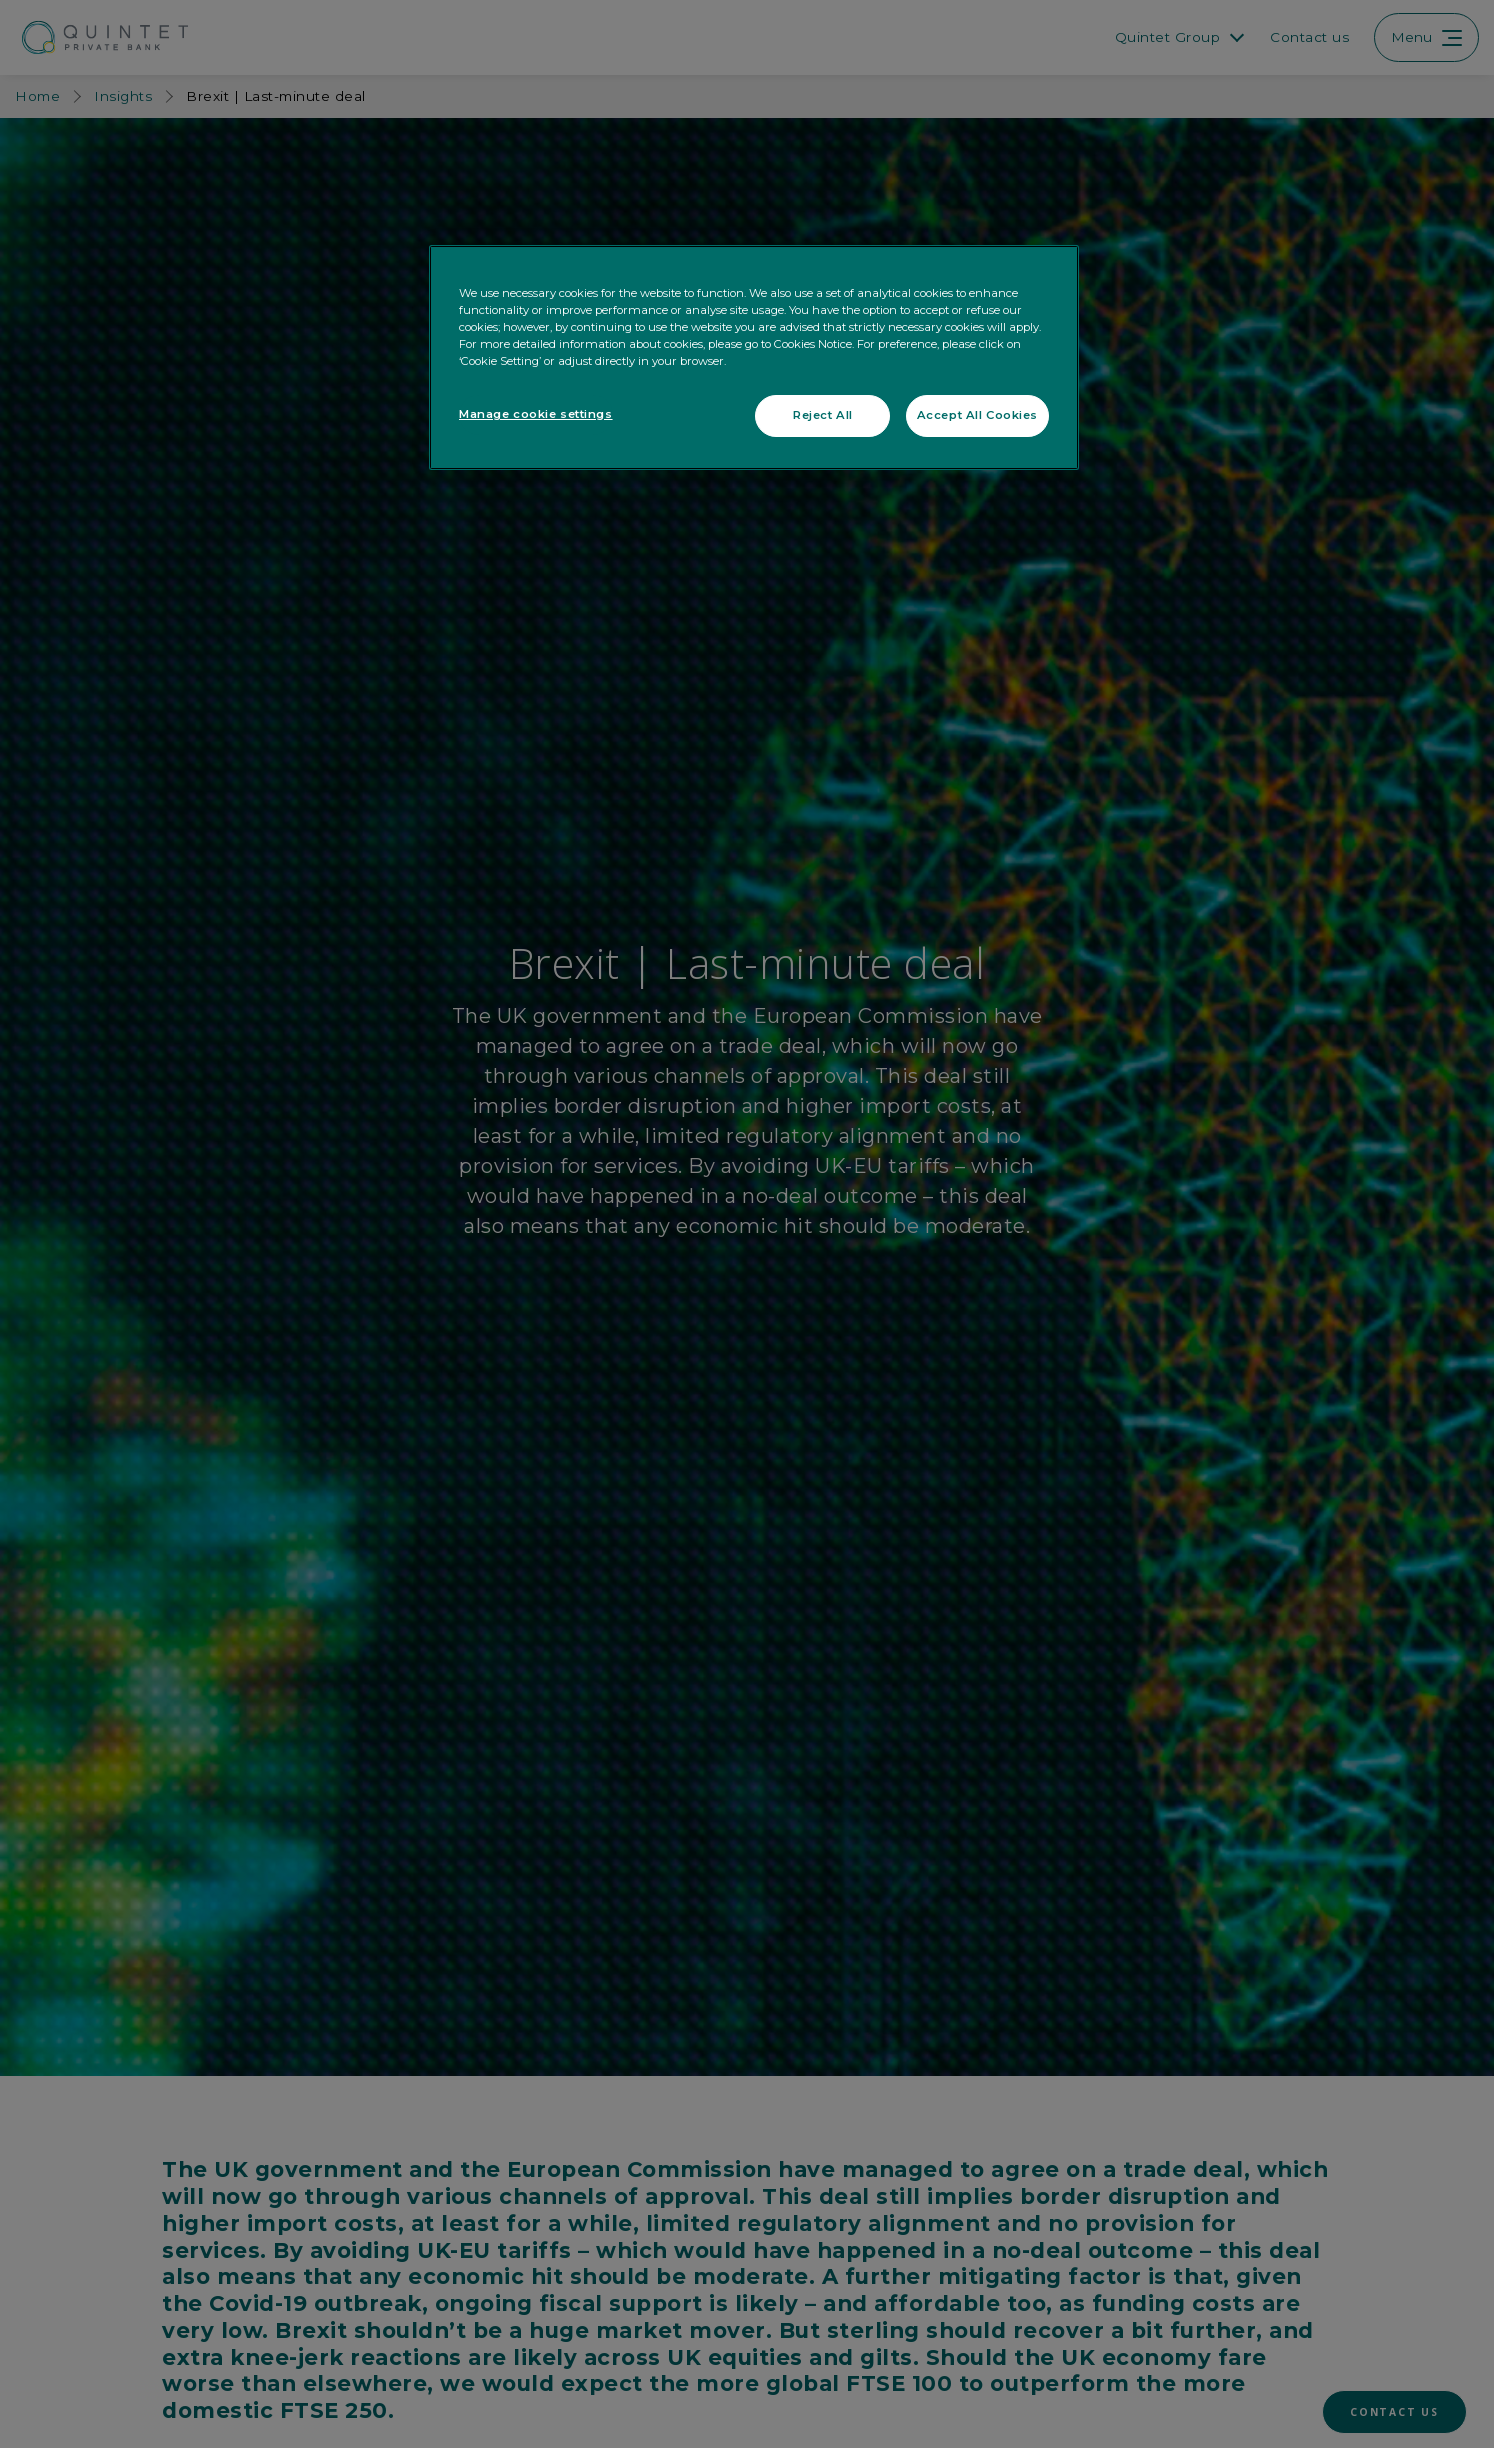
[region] (754, 357)
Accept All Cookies (977, 415)
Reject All (823, 415)
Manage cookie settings (536, 414)
